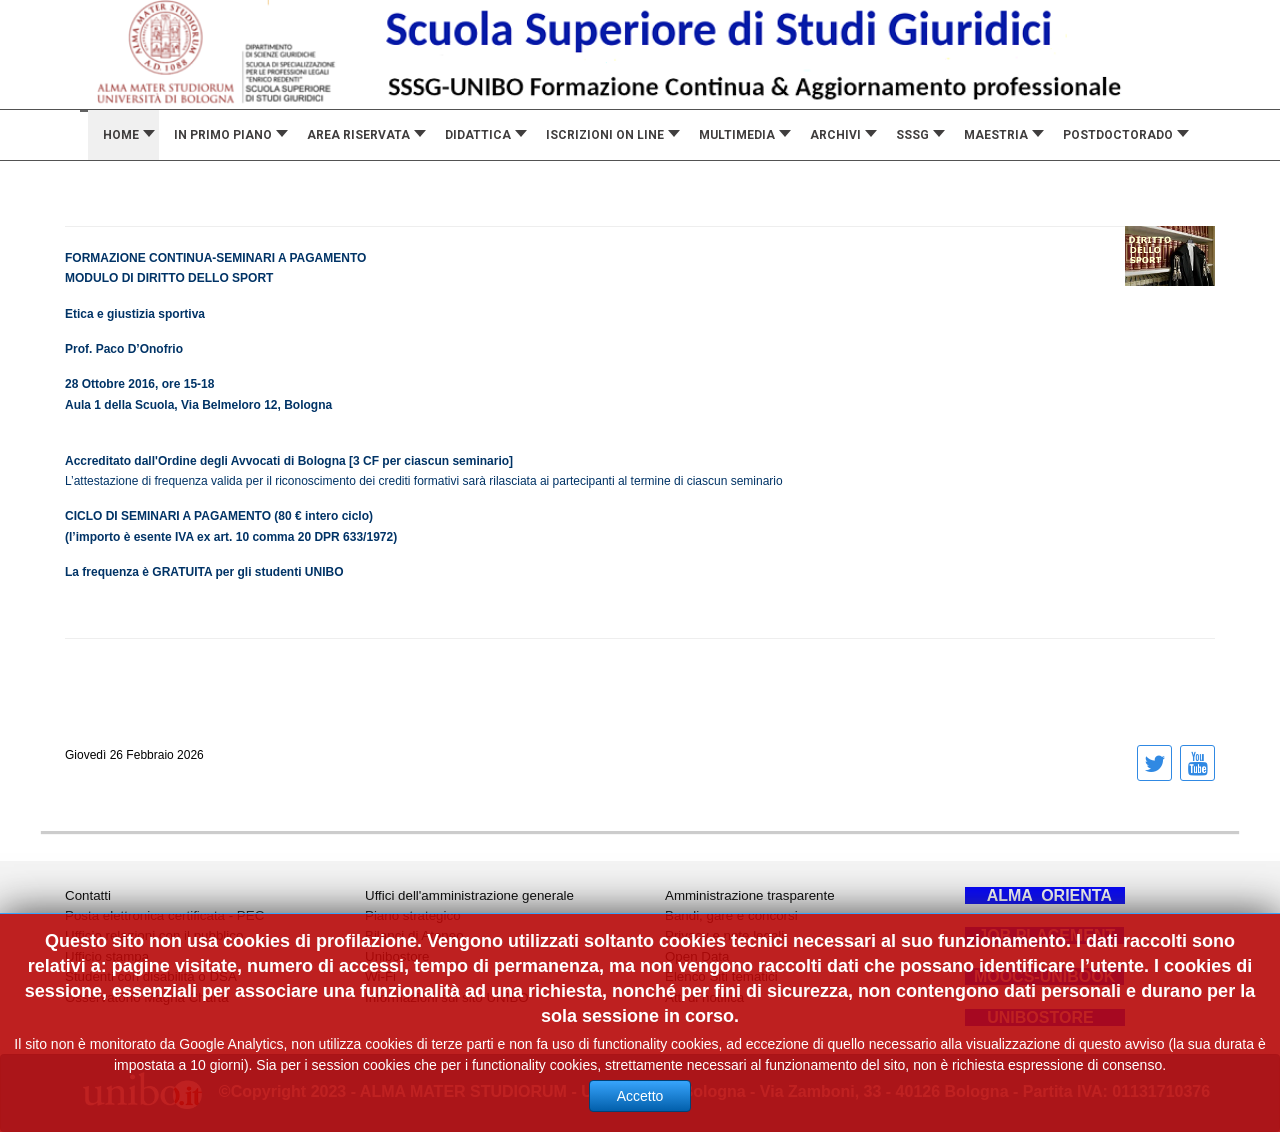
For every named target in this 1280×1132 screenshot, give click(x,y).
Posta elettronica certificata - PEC (164, 915)
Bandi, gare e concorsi (731, 915)
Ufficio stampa (107, 956)
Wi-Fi (380, 976)
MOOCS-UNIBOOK (1044, 976)
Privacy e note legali (724, 935)
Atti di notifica (704, 997)
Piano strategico (413, 915)
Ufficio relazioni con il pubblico (154, 935)
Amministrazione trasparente (750, 895)
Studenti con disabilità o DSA (151, 976)
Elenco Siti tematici (721, 976)
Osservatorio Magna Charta (147, 997)
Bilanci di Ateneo (414, 935)
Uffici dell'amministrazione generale (469, 895)
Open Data (697, 956)
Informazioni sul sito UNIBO (447, 997)
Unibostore (397, 956)
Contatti (88, 895)
